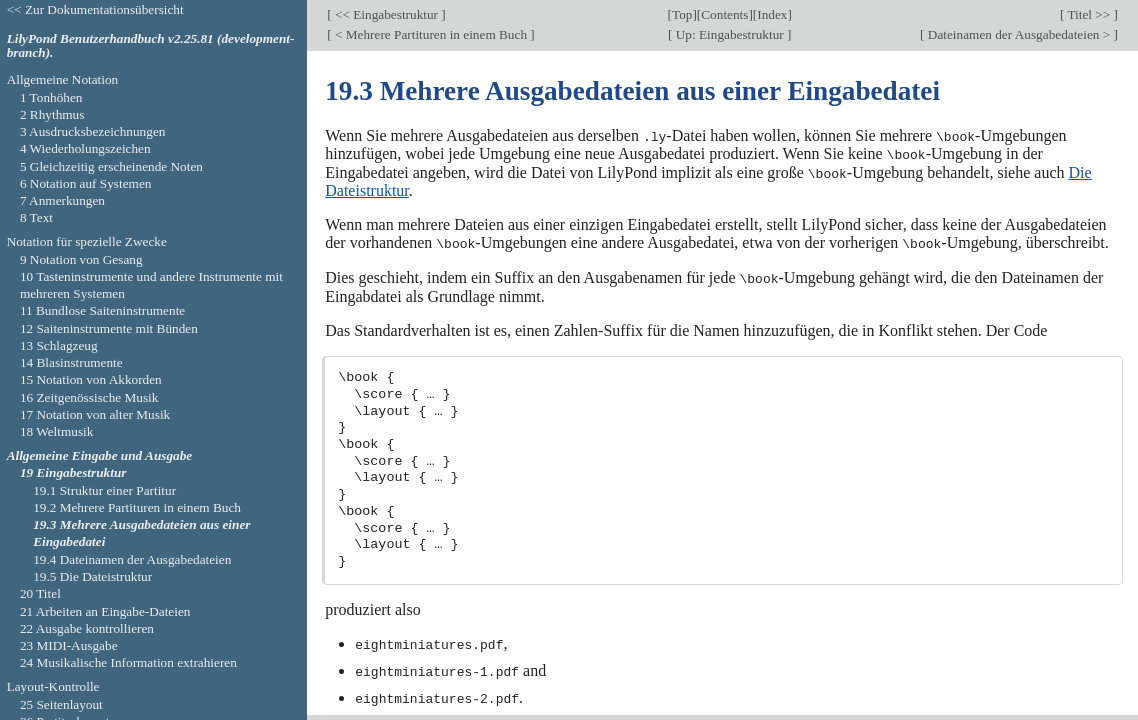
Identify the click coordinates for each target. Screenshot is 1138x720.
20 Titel (40, 593)
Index (772, 14)
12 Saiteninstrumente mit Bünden (109, 328)
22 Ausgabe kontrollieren (87, 628)
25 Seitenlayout (61, 704)
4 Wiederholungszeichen (85, 148)
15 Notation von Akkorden (91, 379)
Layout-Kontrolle (53, 686)
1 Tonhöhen (51, 97)
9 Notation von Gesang (81, 259)
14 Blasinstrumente (71, 362)
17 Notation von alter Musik (95, 414)
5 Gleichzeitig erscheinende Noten (111, 166)
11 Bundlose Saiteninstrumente (102, 310)
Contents (724, 14)
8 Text (36, 217)
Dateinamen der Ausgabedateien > (1019, 34)
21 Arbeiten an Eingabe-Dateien (105, 611)
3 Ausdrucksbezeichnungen (93, 131)
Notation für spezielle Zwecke (87, 241)
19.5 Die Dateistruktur (92, 576)
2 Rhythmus (52, 114)
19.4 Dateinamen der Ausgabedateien (132, 559)
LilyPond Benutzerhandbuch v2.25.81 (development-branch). (151, 46)
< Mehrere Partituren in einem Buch (431, 34)
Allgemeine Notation (63, 79)
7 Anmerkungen (62, 200)
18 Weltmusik (57, 431)
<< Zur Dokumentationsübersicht (95, 9)
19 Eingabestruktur (73, 472)
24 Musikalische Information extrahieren (128, 662)
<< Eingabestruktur (387, 14)
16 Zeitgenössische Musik (89, 397)
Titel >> (1088, 14)
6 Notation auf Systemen (86, 183)
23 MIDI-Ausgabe (69, 645)
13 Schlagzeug (59, 345)
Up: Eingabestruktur (729, 34)
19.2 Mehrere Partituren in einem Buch (137, 507)
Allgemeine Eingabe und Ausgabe (100, 455)
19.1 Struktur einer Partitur (104, 490)
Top (682, 14)
